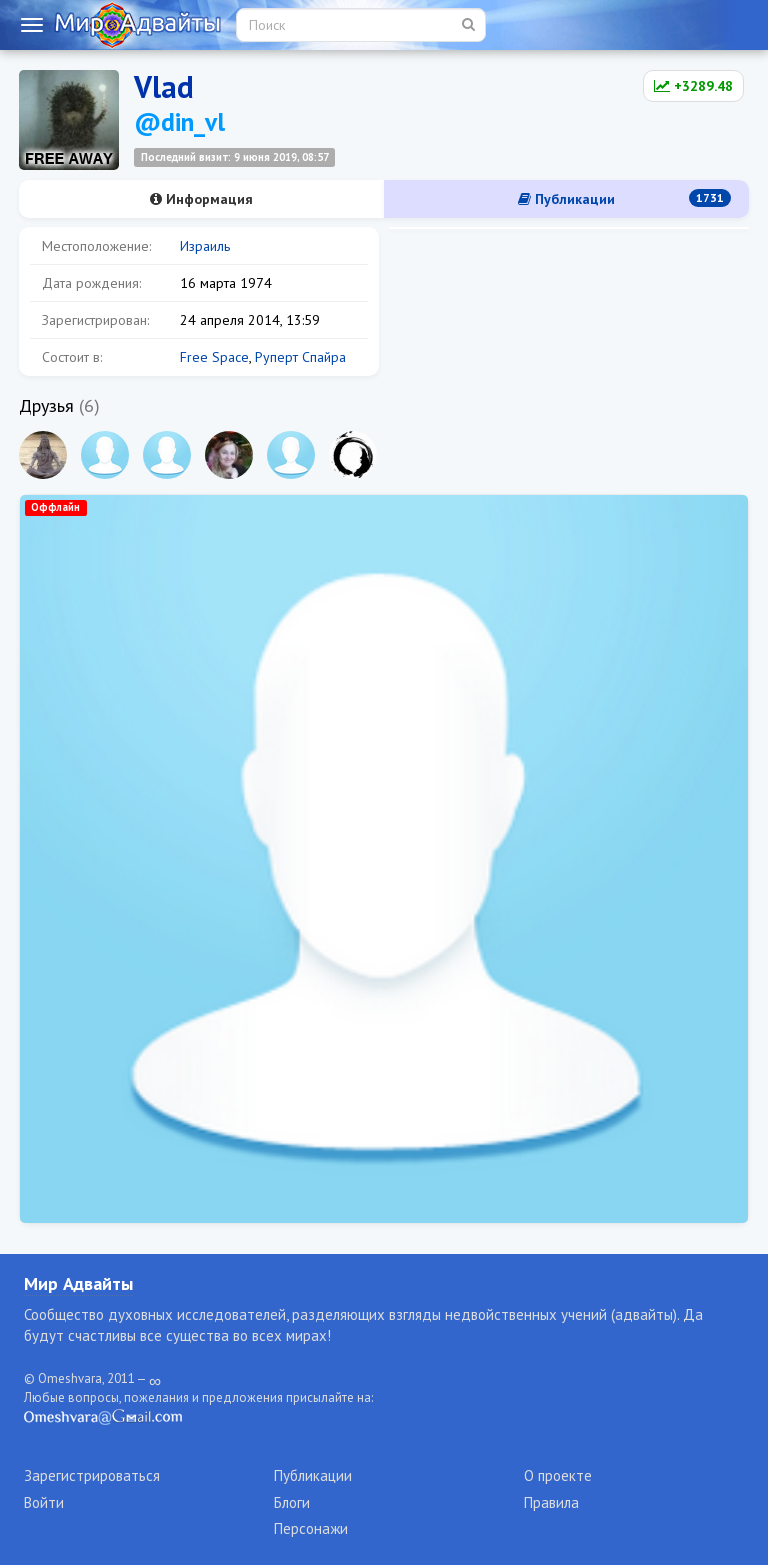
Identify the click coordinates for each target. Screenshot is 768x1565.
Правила (551, 1502)
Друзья (46, 405)
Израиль (205, 246)
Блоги (292, 1502)
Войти (44, 1502)
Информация (201, 199)
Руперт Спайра (300, 357)
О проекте (558, 1475)
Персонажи (311, 1528)
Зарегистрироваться (92, 1475)
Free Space (214, 357)
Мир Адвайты (78, 1283)
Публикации (624, 198)
